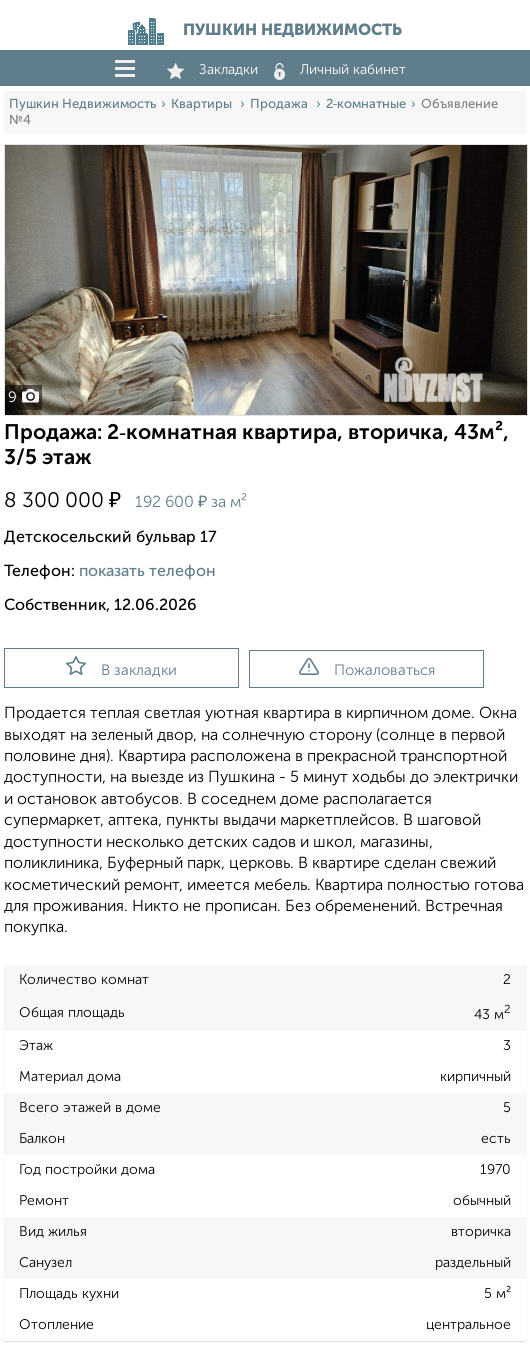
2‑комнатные (366, 104)
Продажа (280, 104)
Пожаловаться (367, 668)
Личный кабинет (340, 70)
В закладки (121, 667)
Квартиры (203, 104)
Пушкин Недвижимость (82, 104)
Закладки (212, 70)
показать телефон (147, 572)
